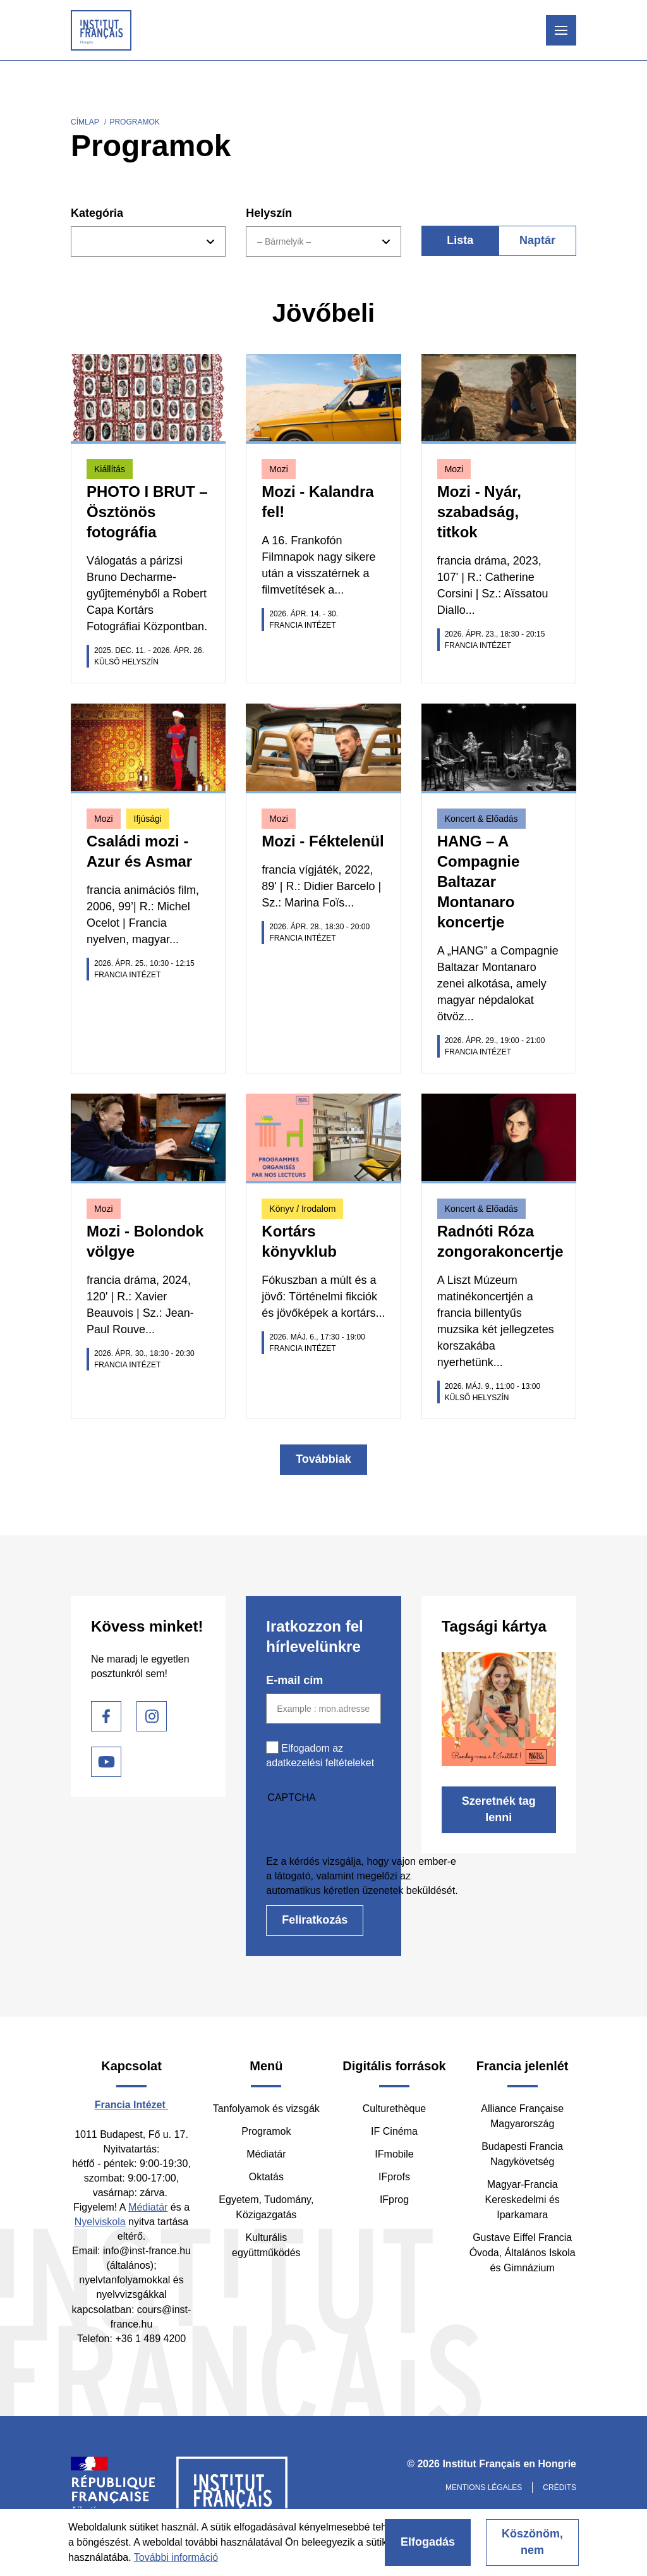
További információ (176, 2557)
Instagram (151, 1716)
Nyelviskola (100, 2221)
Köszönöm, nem (532, 2541)
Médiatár (147, 2207)
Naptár (537, 240)
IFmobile (394, 2154)
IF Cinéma (394, 2131)
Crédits (559, 2487)
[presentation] (362, 1829)
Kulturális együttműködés (266, 2245)
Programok (266, 2131)
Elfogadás (428, 2542)
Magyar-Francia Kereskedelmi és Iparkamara (522, 2199)
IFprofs (394, 2176)
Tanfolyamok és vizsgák (266, 2108)
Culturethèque (394, 2108)
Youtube (106, 1762)
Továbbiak (323, 1459)
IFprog (394, 2199)
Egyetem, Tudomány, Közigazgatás (266, 2207)
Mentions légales (483, 2487)
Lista (460, 240)
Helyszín (269, 213)
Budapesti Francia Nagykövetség (522, 2154)
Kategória (97, 213)
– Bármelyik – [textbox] (284, 241)
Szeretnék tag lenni (499, 1809)
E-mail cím (294, 1680)
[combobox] (148, 241)
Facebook (106, 1716)
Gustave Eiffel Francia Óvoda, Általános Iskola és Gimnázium (522, 2252)
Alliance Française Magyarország (522, 2116)
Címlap (85, 122)
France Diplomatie (113, 2496)
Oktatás (266, 2176)
